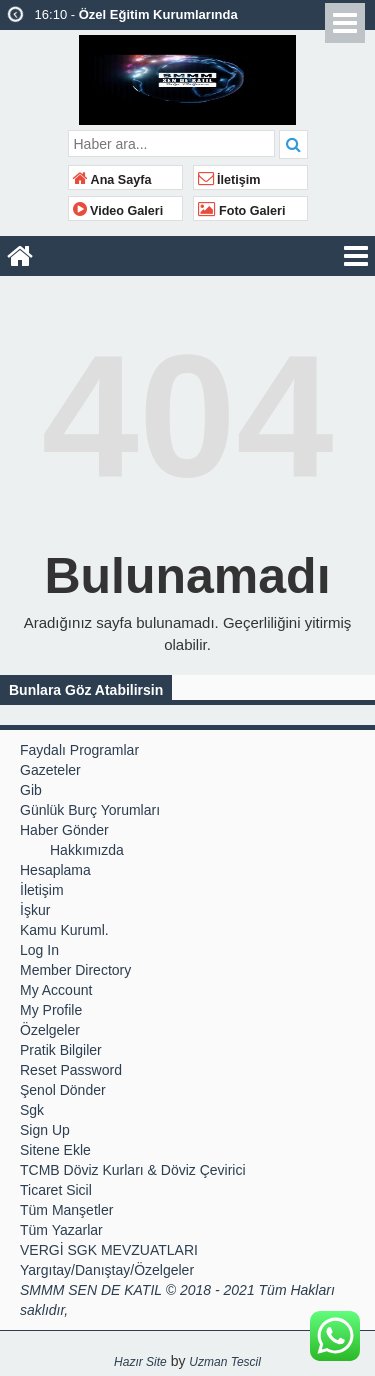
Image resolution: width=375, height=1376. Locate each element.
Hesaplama (55, 870)
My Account (56, 990)
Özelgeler (50, 1030)
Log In (39, 950)
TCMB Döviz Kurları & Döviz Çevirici (133, 1170)
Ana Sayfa (112, 180)
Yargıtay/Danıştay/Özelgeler (107, 1270)
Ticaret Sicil (56, 1190)
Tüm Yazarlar (61, 1230)
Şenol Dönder (63, 1090)
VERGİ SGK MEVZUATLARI (109, 1250)
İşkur (35, 910)
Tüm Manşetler (66, 1210)
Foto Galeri (242, 211)
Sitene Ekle (55, 1150)
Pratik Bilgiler (61, 1050)
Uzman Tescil (225, 1362)
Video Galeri (118, 211)
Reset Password (71, 1070)
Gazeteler (50, 770)
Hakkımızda (87, 850)
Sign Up (45, 1130)
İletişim (229, 180)
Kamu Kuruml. (64, 930)
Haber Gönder (64, 830)
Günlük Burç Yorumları (90, 810)
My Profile (51, 1010)
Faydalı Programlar (79, 750)
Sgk (32, 1110)
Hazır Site (140, 1362)
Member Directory (75, 970)
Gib (31, 790)
